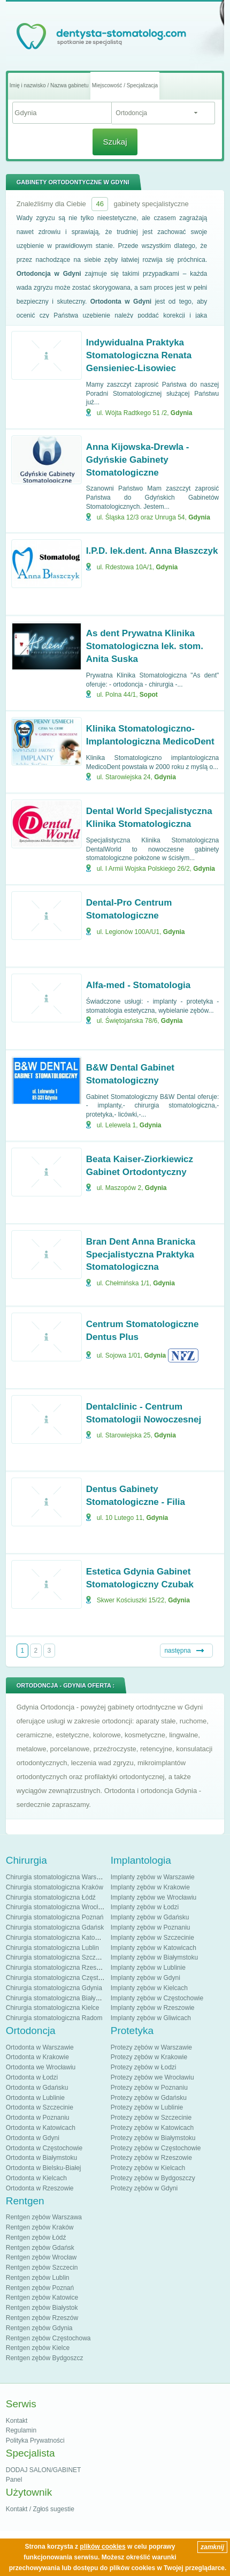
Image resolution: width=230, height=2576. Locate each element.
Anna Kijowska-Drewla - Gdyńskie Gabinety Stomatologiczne (137, 460)
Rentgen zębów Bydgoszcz (44, 2358)
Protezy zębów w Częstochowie (156, 2148)
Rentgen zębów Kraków (40, 2227)
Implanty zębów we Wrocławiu (154, 1897)
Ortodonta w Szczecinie (39, 2107)
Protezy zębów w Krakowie (149, 2057)
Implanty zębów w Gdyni (145, 1978)
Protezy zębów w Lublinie (147, 2107)
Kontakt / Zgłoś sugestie (40, 2509)
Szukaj (115, 141)
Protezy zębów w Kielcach (148, 2168)
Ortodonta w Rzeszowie (40, 2188)
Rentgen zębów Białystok (42, 2307)
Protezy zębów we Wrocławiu (152, 2077)
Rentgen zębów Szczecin (42, 2267)
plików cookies (102, 2546)
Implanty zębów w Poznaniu (150, 1927)
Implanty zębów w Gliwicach (151, 2018)
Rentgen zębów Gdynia (39, 2328)
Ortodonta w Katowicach (40, 2127)
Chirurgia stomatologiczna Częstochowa (63, 1978)
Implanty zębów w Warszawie (153, 1877)
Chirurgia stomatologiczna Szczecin (57, 1957)
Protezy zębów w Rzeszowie (151, 2157)
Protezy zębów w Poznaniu (149, 2087)
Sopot (149, 694)
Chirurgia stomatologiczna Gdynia (54, 1988)
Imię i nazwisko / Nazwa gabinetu (49, 85)
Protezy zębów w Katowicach (152, 2127)
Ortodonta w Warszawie (40, 2047)
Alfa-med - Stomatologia (138, 985)
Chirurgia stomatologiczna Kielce (52, 2008)
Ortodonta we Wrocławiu (41, 2067)
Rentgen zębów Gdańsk (40, 2247)
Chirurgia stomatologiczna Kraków (54, 1887)
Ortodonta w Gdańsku (37, 2087)
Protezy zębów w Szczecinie (151, 2117)
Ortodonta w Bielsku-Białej (43, 2168)
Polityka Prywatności (35, 2440)
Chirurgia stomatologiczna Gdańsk (55, 1927)
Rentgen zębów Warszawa (44, 2217)
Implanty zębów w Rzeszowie (153, 2008)
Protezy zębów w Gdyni (144, 2188)
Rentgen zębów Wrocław (41, 2257)
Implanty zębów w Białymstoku (154, 1957)
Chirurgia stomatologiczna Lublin (52, 1948)
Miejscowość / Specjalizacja (125, 85)
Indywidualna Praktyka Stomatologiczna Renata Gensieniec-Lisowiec (138, 355)
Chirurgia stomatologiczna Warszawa (59, 1877)
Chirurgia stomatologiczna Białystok (57, 1998)
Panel (14, 2479)
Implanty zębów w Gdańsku (150, 1917)
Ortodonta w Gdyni (32, 2138)
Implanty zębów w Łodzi (145, 1907)
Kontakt (17, 2420)
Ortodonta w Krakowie (37, 2057)
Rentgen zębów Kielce (38, 2348)
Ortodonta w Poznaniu (38, 2117)
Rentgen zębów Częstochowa (48, 2338)
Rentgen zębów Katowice (42, 2297)
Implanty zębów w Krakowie (150, 1887)
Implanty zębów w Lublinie (148, 1967)
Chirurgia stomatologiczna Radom (54, 2018)
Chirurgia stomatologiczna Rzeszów (57, 1967)
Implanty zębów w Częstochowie (157, 1998)
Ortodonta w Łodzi (32, 2077)
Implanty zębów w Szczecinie (152, 1937)
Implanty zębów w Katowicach (153, 1948)
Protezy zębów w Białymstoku (153, 2138)
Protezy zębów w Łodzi (144, 2067)
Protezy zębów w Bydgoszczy (153, 2178)
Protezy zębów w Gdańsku (149, 2098)
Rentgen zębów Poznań (40, 2288)
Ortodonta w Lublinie (35, 2098)
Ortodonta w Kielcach (36, 2178)
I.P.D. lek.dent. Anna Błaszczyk (152, 551)
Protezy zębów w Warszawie (151, 2047)
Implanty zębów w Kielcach (149, 1988)
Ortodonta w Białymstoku (41, 2157)
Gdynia (182, 413)
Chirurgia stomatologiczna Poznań (55, 1917)
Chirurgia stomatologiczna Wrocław (56, 1907)
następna (177, 1650)
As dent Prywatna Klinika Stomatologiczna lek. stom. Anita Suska (144, 646)
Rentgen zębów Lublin (38, 2277)
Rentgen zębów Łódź (36, 2237)
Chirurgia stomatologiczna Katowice (57, 1937)
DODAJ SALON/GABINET (43, 2470)
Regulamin (21, 2430)
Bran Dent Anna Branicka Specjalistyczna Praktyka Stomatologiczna (140, 1254)
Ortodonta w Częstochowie (44, 2148)
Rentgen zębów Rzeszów (42, 2318)
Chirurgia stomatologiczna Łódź (51, 1897)
